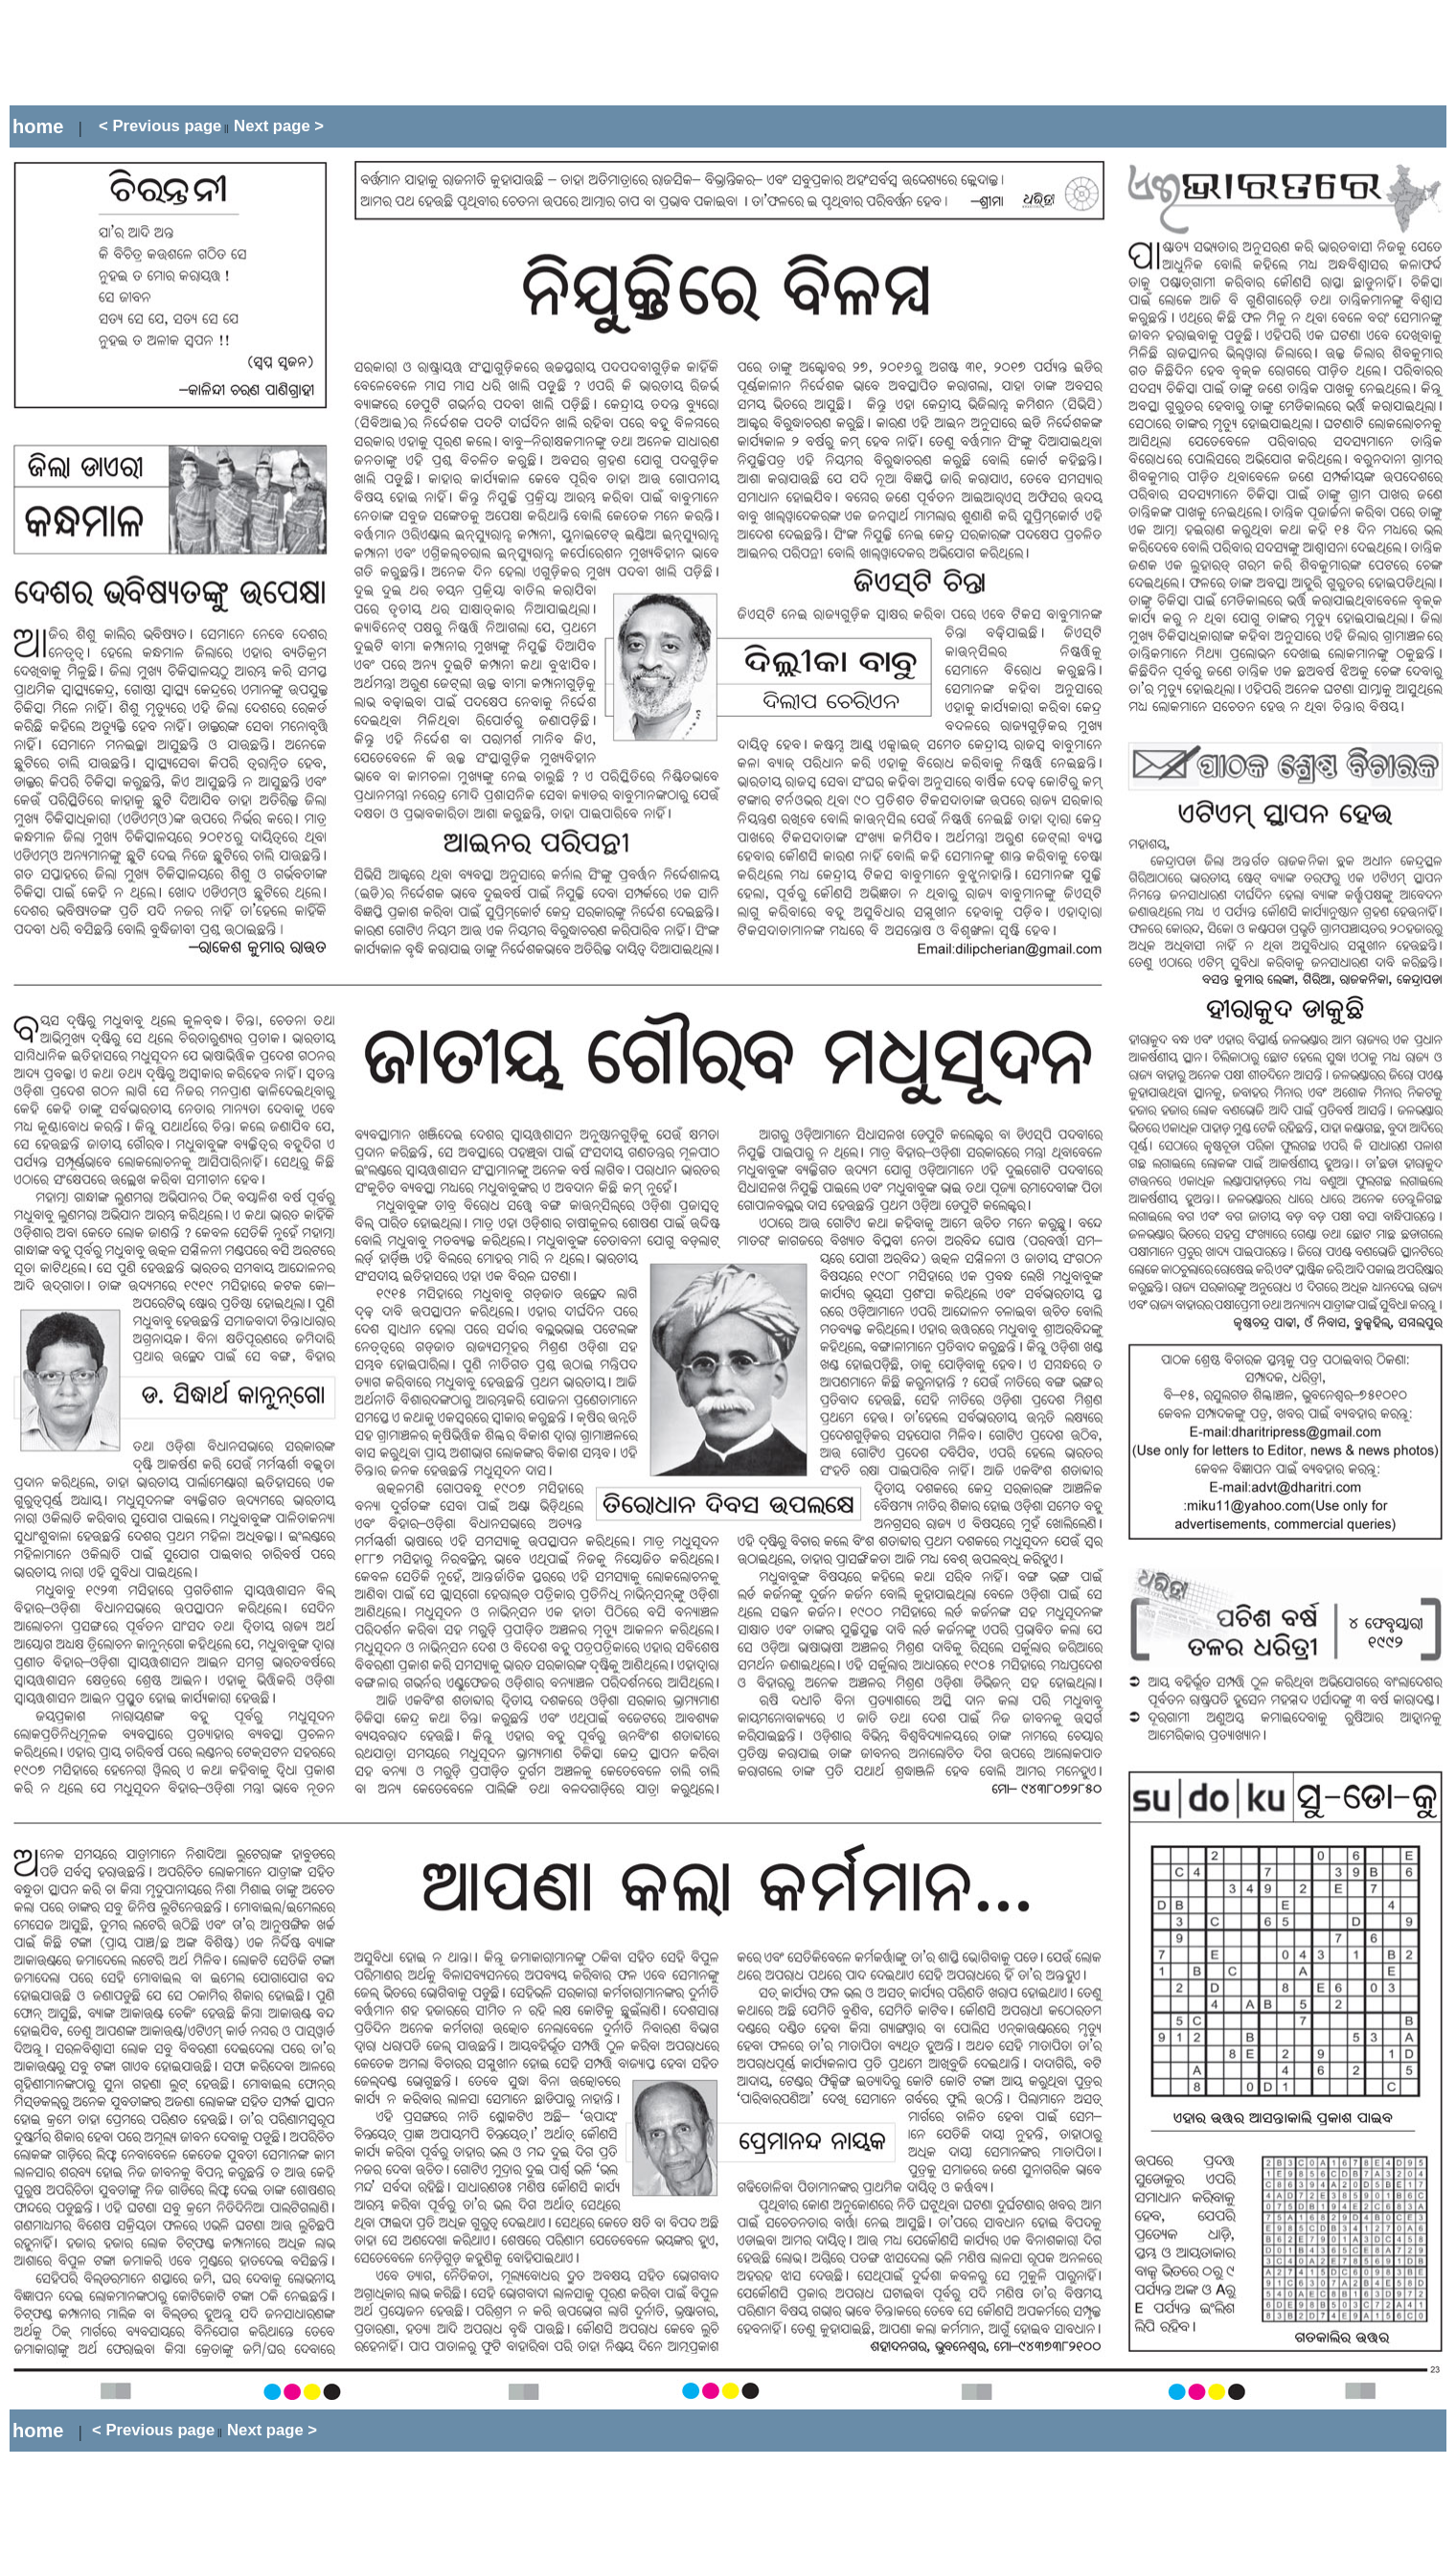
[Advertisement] (358, 53)
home (37, 126)
